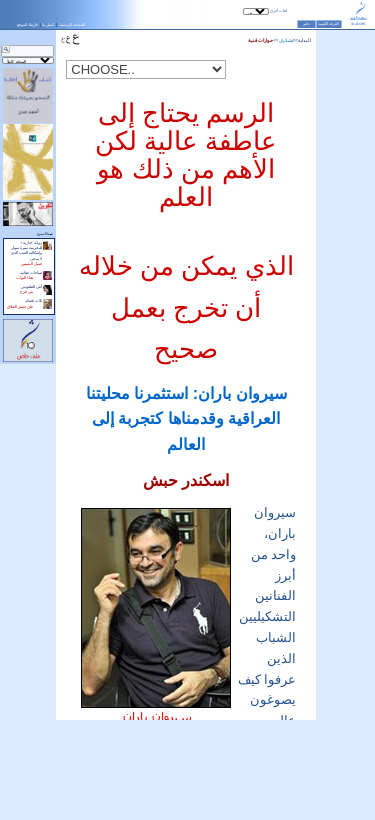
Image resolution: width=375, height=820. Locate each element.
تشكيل (286, 40)
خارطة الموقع (27, 24)
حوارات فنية (260, 40)
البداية (304, 40)
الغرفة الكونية (328, 24)
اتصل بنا (48, 24)
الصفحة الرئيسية (72, 24)
